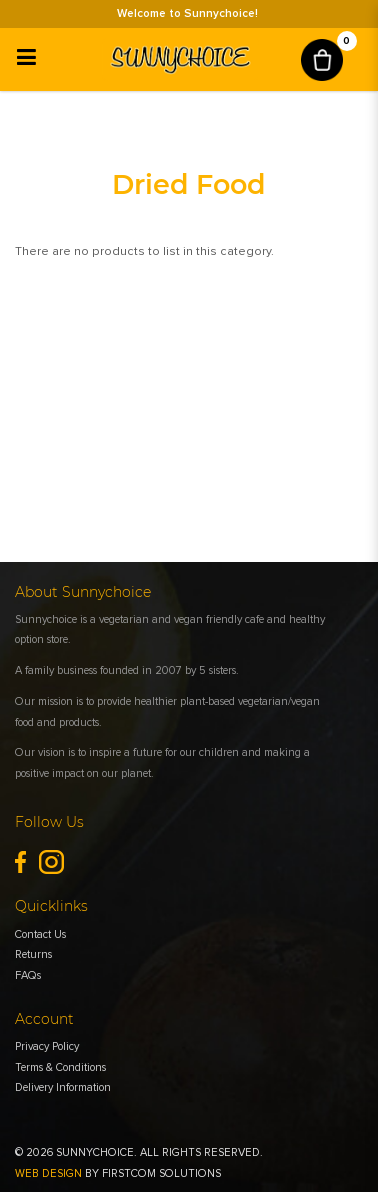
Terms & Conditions (60, 1067)
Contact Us (40, 934)
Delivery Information (63, 1087)
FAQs (28, 975)
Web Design (48, 1173)
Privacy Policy (47, 1046)
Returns (33, 954)
